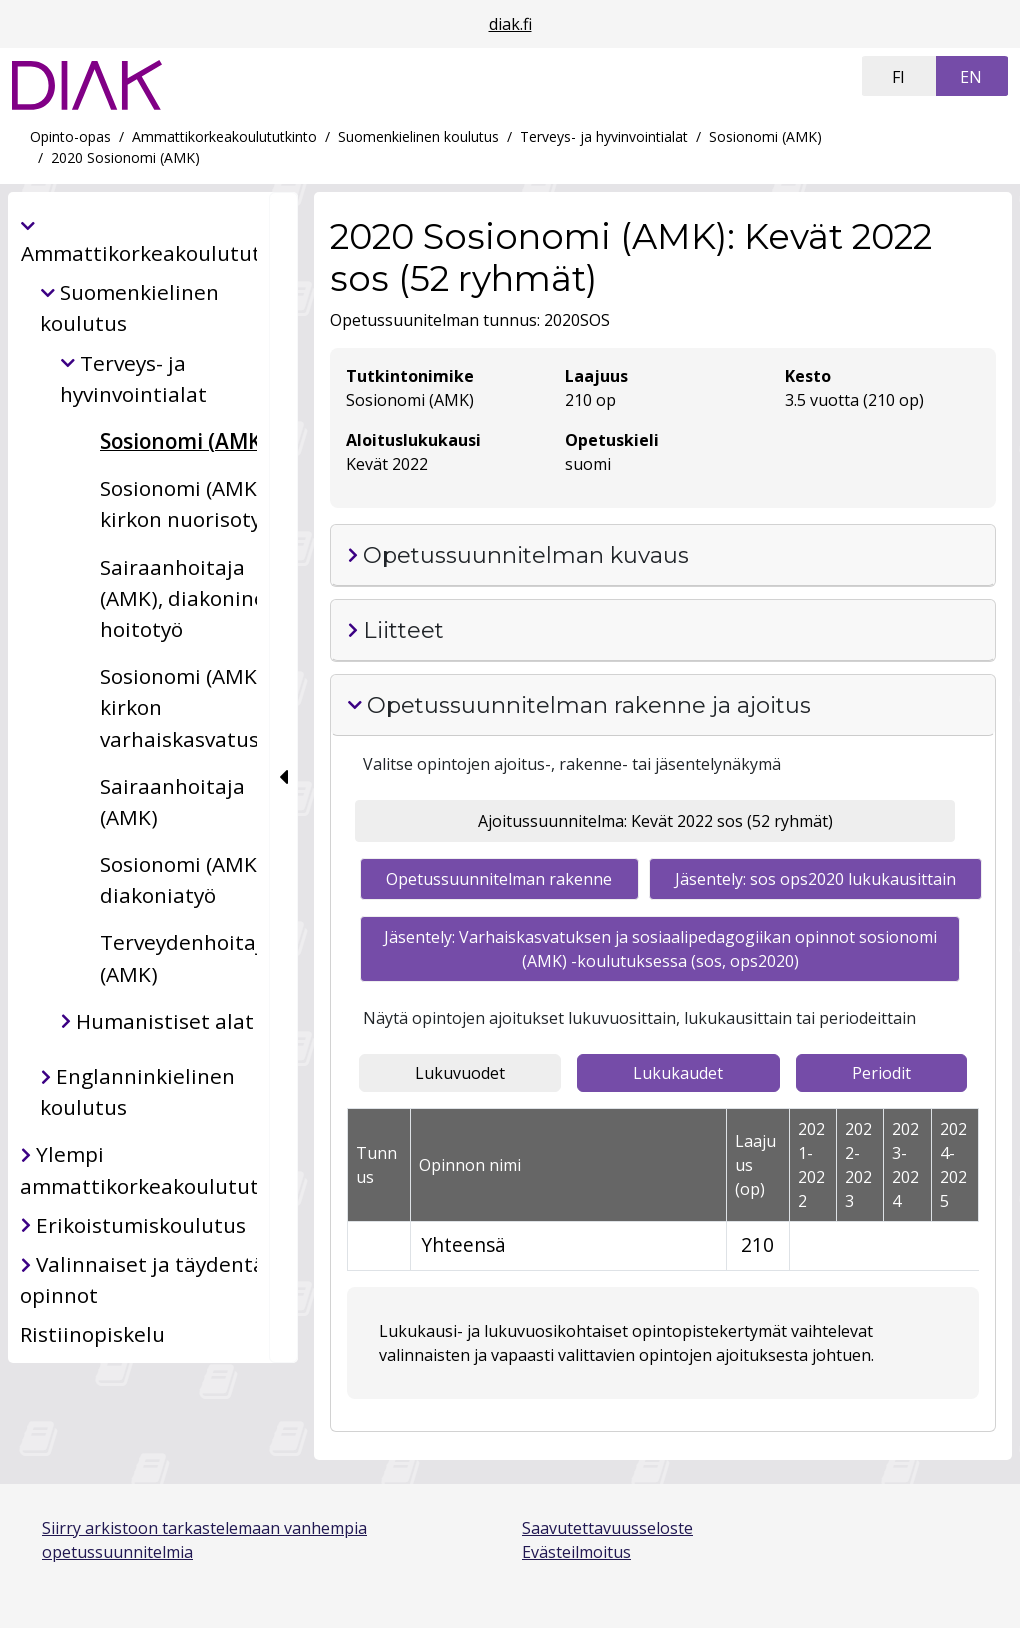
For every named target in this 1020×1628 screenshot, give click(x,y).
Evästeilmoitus (576, 1552)
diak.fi (510, 24)
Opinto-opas (70, 136)
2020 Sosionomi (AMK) (125, 157)
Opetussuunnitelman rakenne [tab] (499, 879)
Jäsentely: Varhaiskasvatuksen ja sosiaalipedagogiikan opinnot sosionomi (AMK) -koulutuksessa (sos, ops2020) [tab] (660, 949)
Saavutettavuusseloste (607, 1528)
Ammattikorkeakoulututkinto (224, 136)
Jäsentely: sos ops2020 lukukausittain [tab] (815, 879)
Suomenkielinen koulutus (418, 136)
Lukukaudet (678, 1073)
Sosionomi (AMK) (765, 136)
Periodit (881, 1073)
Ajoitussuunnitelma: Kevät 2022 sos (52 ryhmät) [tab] (655, 821)
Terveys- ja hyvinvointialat (604, 136)
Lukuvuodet (460, 1073)
